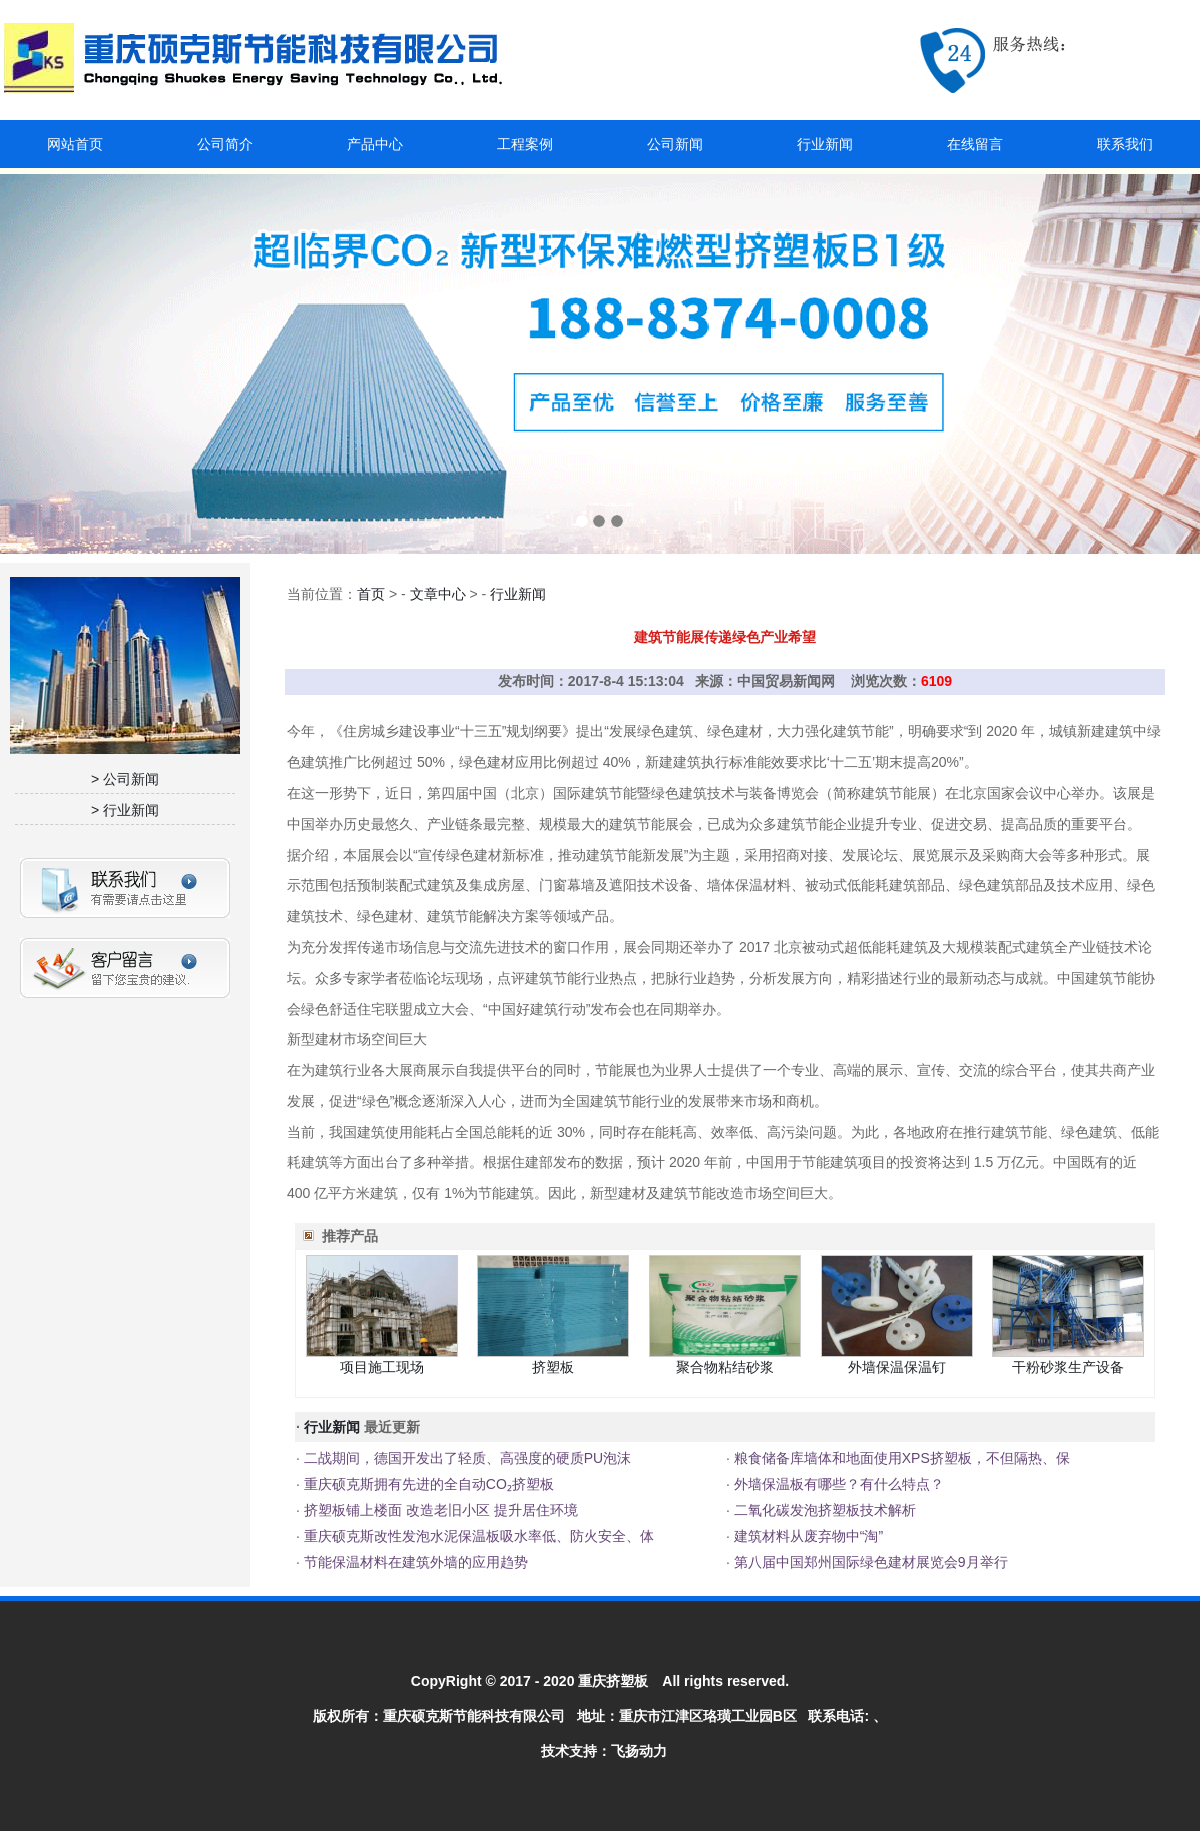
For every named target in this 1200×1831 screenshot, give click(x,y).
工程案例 (525, 144)
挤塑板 (553, 1367)
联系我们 (1125, 144)
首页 (371, 594)
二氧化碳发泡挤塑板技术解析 (823, 1510)
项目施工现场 (382, 1367)
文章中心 (438, 594)
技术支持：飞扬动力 (604, 1751)
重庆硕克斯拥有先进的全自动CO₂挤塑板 (427, 1484)
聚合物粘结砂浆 (725, 1367)
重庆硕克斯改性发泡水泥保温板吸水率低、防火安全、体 (477, 1536)
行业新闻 (825, 144)
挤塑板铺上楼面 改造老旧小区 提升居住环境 (439, 1510)
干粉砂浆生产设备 (1068, 1367)
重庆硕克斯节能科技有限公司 (474, 1716)
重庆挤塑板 (613, 1681)
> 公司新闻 (125, 779)
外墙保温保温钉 (897, 1367)
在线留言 (975, 144)
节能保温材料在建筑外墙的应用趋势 (414, 1562)
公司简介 (225, 144)
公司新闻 (675, 144)
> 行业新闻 (125, 810)
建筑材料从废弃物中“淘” (806, 1536)
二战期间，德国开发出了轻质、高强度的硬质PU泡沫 (465, 1458)
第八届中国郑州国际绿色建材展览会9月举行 (869, 1562)
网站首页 (75, 144)
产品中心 (375, 144)
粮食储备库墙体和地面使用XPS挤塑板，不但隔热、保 (900, 1458)
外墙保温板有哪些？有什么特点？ (837, 1484)
